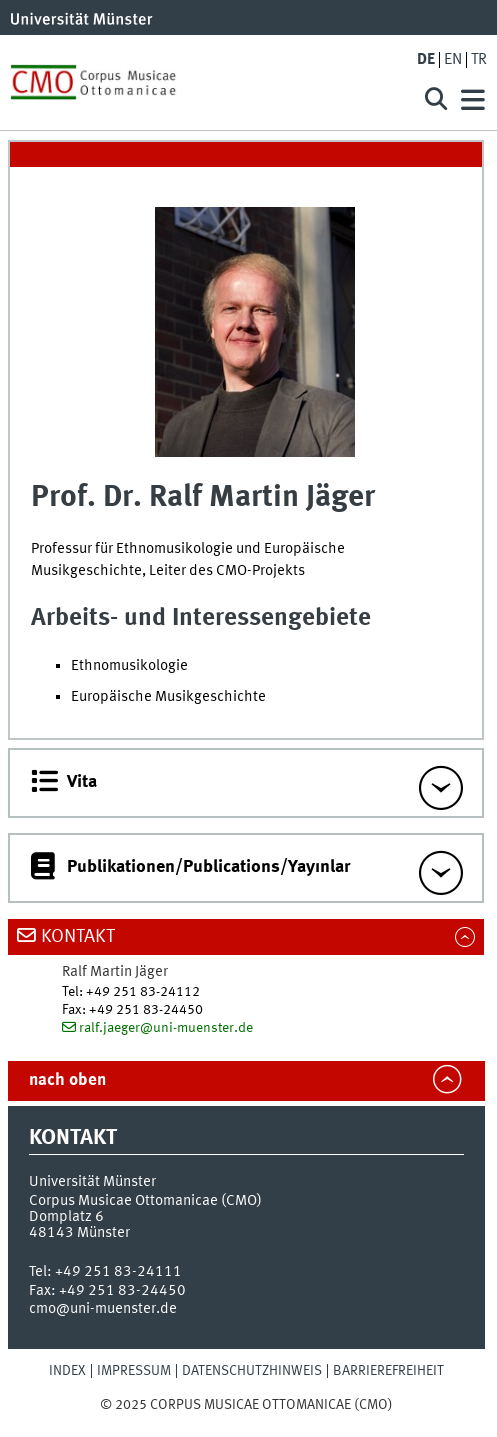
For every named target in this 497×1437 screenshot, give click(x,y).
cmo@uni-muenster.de (103, 1309)
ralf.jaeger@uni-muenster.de (166, 1028)
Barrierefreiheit (388, 1371)
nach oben (67, 1080)
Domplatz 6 (66, 1217)
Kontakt (78, 937)
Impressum (134, 1371)
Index (67, 1371)
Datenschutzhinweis (252, 1371)
